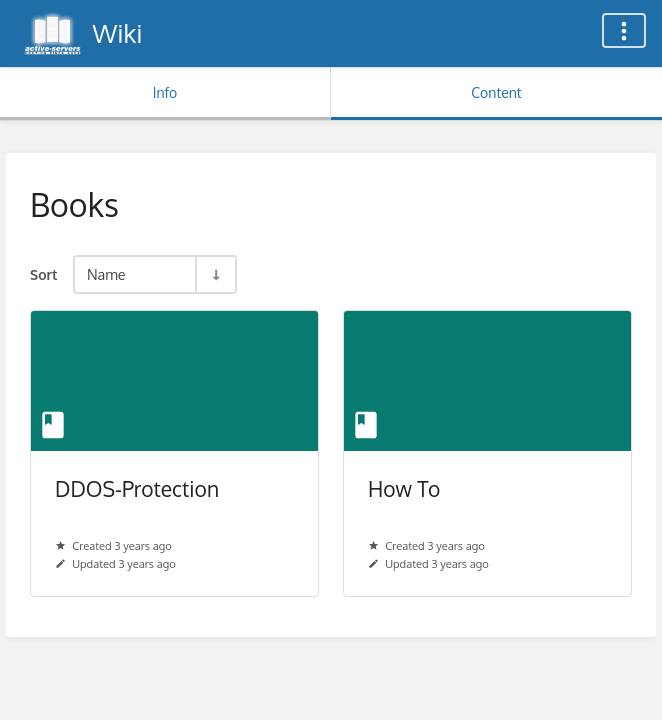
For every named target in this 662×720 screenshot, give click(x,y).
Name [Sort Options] (106, 274)
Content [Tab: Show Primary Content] (496, 92)
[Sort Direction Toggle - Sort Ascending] (215, 274)
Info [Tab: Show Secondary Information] (165, 92)
